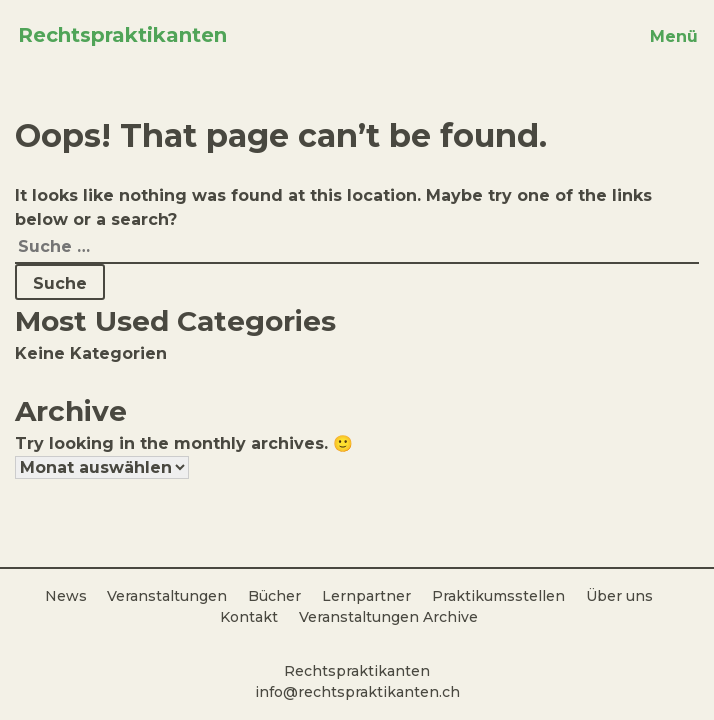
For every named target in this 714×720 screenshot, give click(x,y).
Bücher (274, 596)
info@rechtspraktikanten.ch (357, 692)
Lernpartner (366, 596)
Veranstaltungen (167, 596)
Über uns (619, 596)
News (66, 596)
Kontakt (249, 617)
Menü (674, 36)
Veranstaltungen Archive (388, 617)
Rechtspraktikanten (122, 35)
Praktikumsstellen (498, 596)
